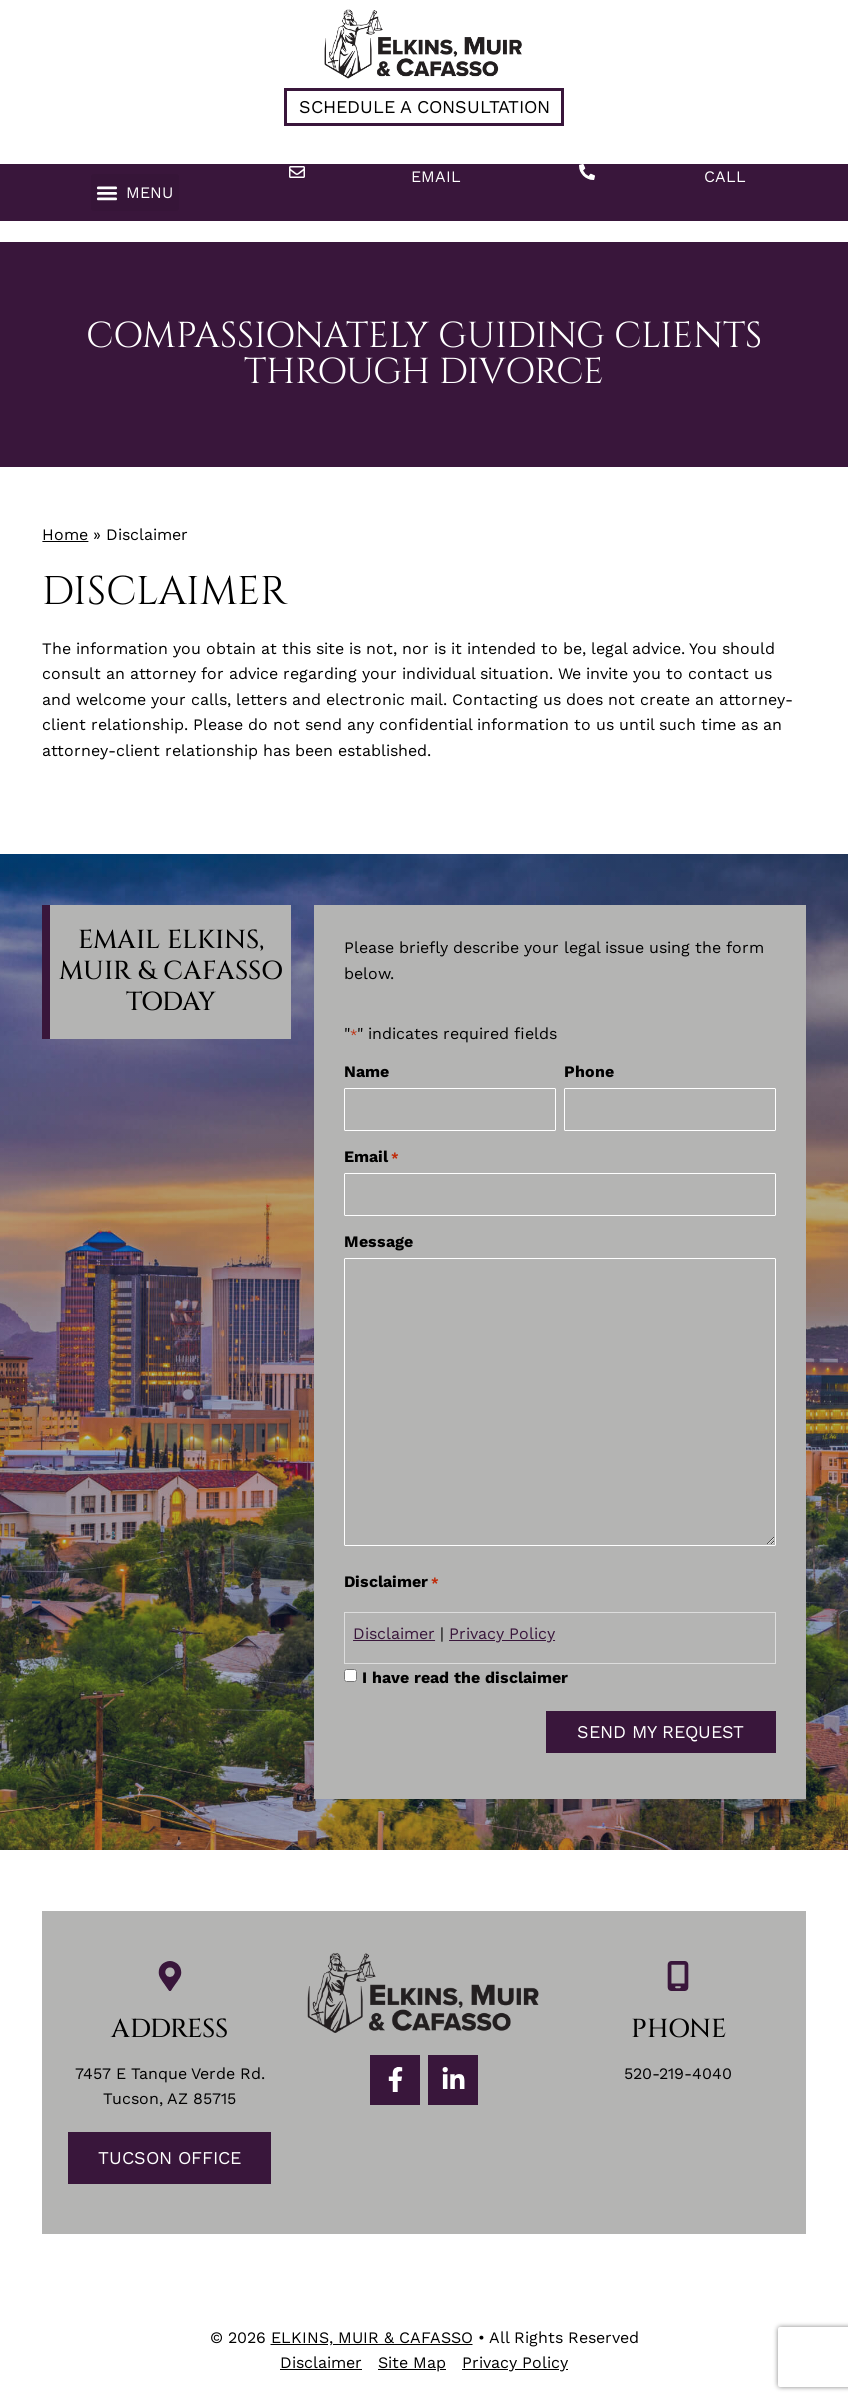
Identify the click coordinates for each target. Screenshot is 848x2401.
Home (65, 534)
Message (378, 1237)
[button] (135, 192)
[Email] (297, 172)
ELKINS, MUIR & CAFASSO (372, 2332)
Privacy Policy (502, 1628)
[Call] (587, 172)
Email (436, 176)
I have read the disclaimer (465, 1672)
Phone (589, 1072)
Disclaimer (394, 1628)
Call (725, 176)
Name (366, 1072)
